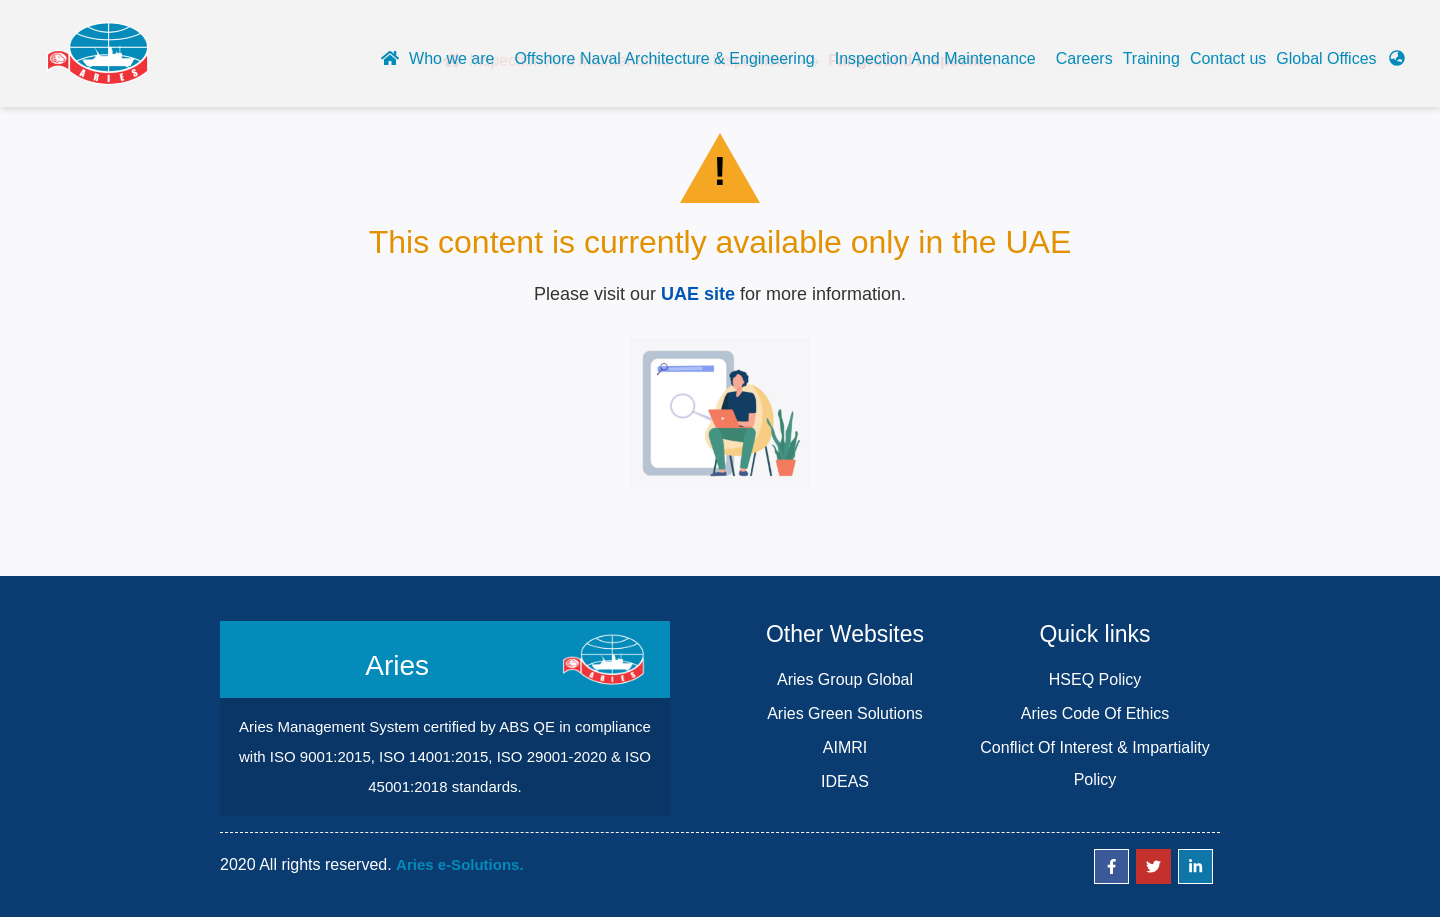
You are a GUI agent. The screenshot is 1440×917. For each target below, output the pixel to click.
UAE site (698, 294)
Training (1151, 58)
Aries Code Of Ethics (1095, 713)
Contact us (1228, 58)
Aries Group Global (845, 679)
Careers (1084, 58)
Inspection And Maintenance (935, 58)
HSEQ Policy (1095, 679)
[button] (1340, 64)
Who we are (451, 58)
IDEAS (845, 781)
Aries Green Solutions (845, 713)
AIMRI (845, 747)
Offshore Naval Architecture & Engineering (664, 58)
